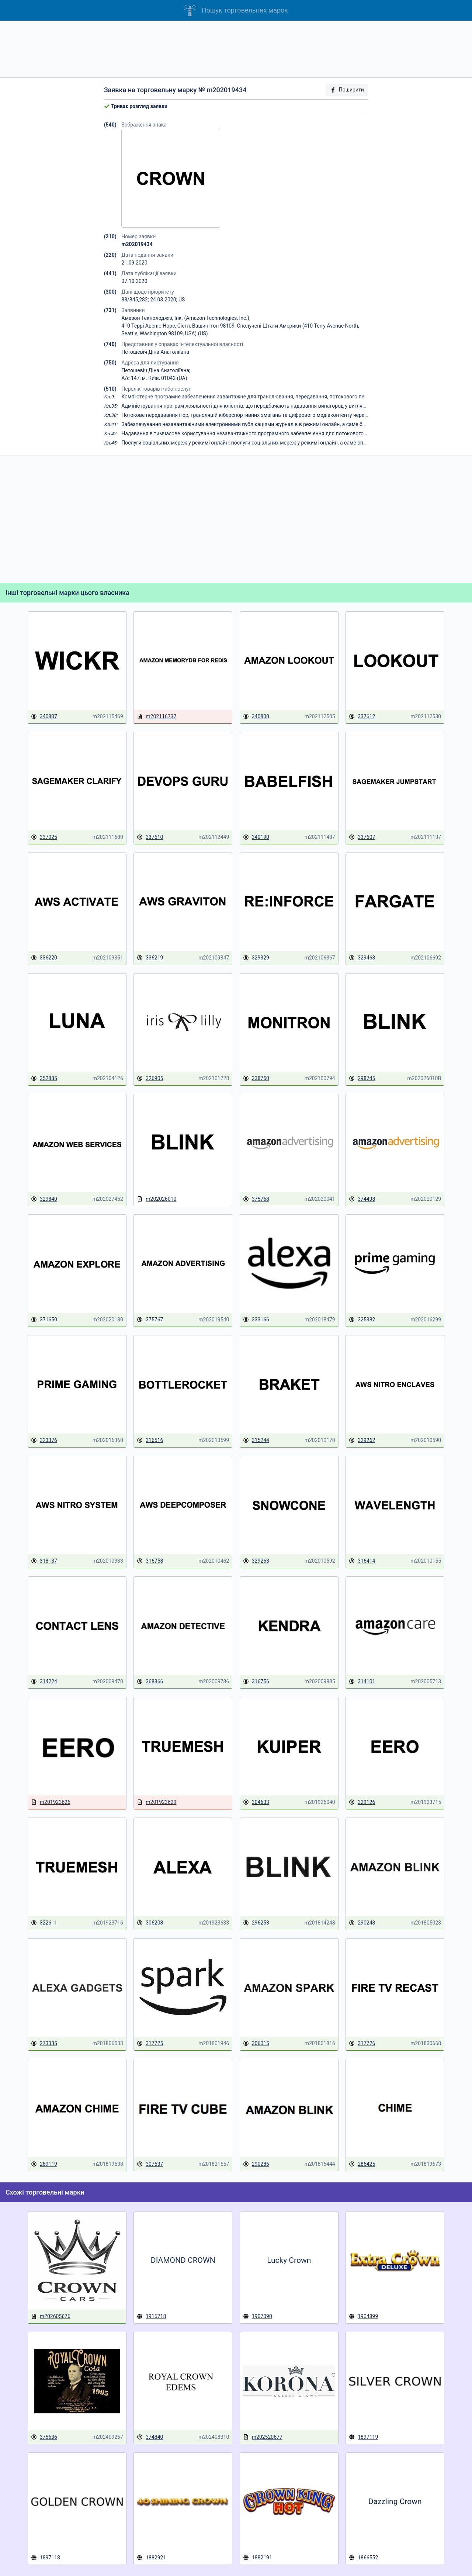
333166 (256, 1320)
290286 (256, 2164)
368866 (150, 1681)
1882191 (257, 2558)
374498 (362, 1199)
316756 (256, 1681)
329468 (362, 958)
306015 (256, 2043)
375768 (256, 1199)
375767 (150, 1320)
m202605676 (50, 2316)
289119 (44, 2164)
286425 (362, 2164)
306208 (150, 1923)
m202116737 (156, 716)
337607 (362, 837)
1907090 (257, 2316)
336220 (44, 958)
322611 (44, 1923)
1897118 (45, 2558)
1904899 (363, 2316)
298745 (362, 1078)
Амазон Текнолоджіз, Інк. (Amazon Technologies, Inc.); (185, 318)
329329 (256, 958)
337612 (362, 716)
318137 (44, 1561)
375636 (44, 2437)
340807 (44, 716)
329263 (256, 1561)
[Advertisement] (236, 49)
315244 (256, 1440)
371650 (44, 1320)
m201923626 (50, 1802)
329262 (362, 1440)
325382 (362, 1320)
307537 (150, 2164)
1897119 (363, 2437)
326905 (150, 1078)
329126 (362, 1802)
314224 (44, 1681)
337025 (44, 837)
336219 (150, 958)
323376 (44, 1440)
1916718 (151, 2316)
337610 (150, 837)
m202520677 (262, 2437)
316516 (150, 1440)
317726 (362, 2043)
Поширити (347, 90)
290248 (362, 1923)
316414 (362, 1561)
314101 (362, 1681)
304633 (256, 1802)
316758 (150, 1561)
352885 (44, 1078)
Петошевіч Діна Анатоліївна (155, 352)
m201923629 (156, 1802)
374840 (150, 2437)
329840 (44, 1199)
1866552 (363, 2558)
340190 (256, 837)
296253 (256, 1923)
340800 (256, 716)
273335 (44, 2043)
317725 (150, 2043)
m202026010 (156, 1199)
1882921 (151, 2558)
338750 (256, 1078)
